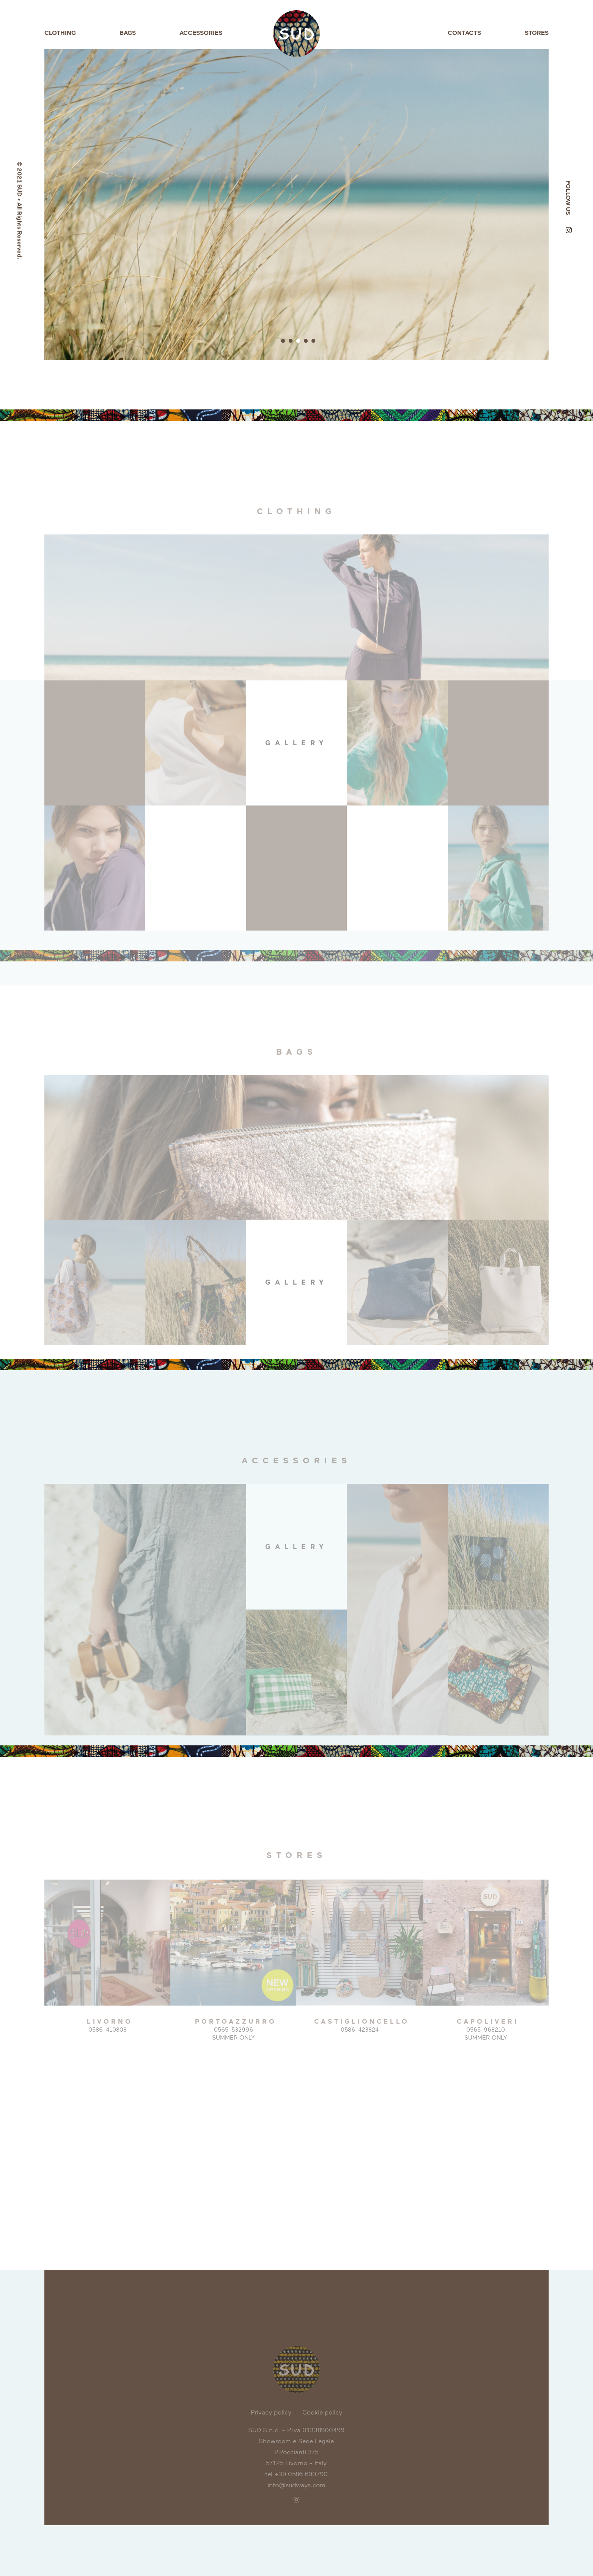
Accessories (200, 33)
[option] (296, 204)
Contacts (464, 33)
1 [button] (283, 341)
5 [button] (313, 341)
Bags (128, 33)
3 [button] (298, 341)
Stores (537, 33)
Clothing (60, 33)
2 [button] (290, 341)
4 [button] (306, 341)
